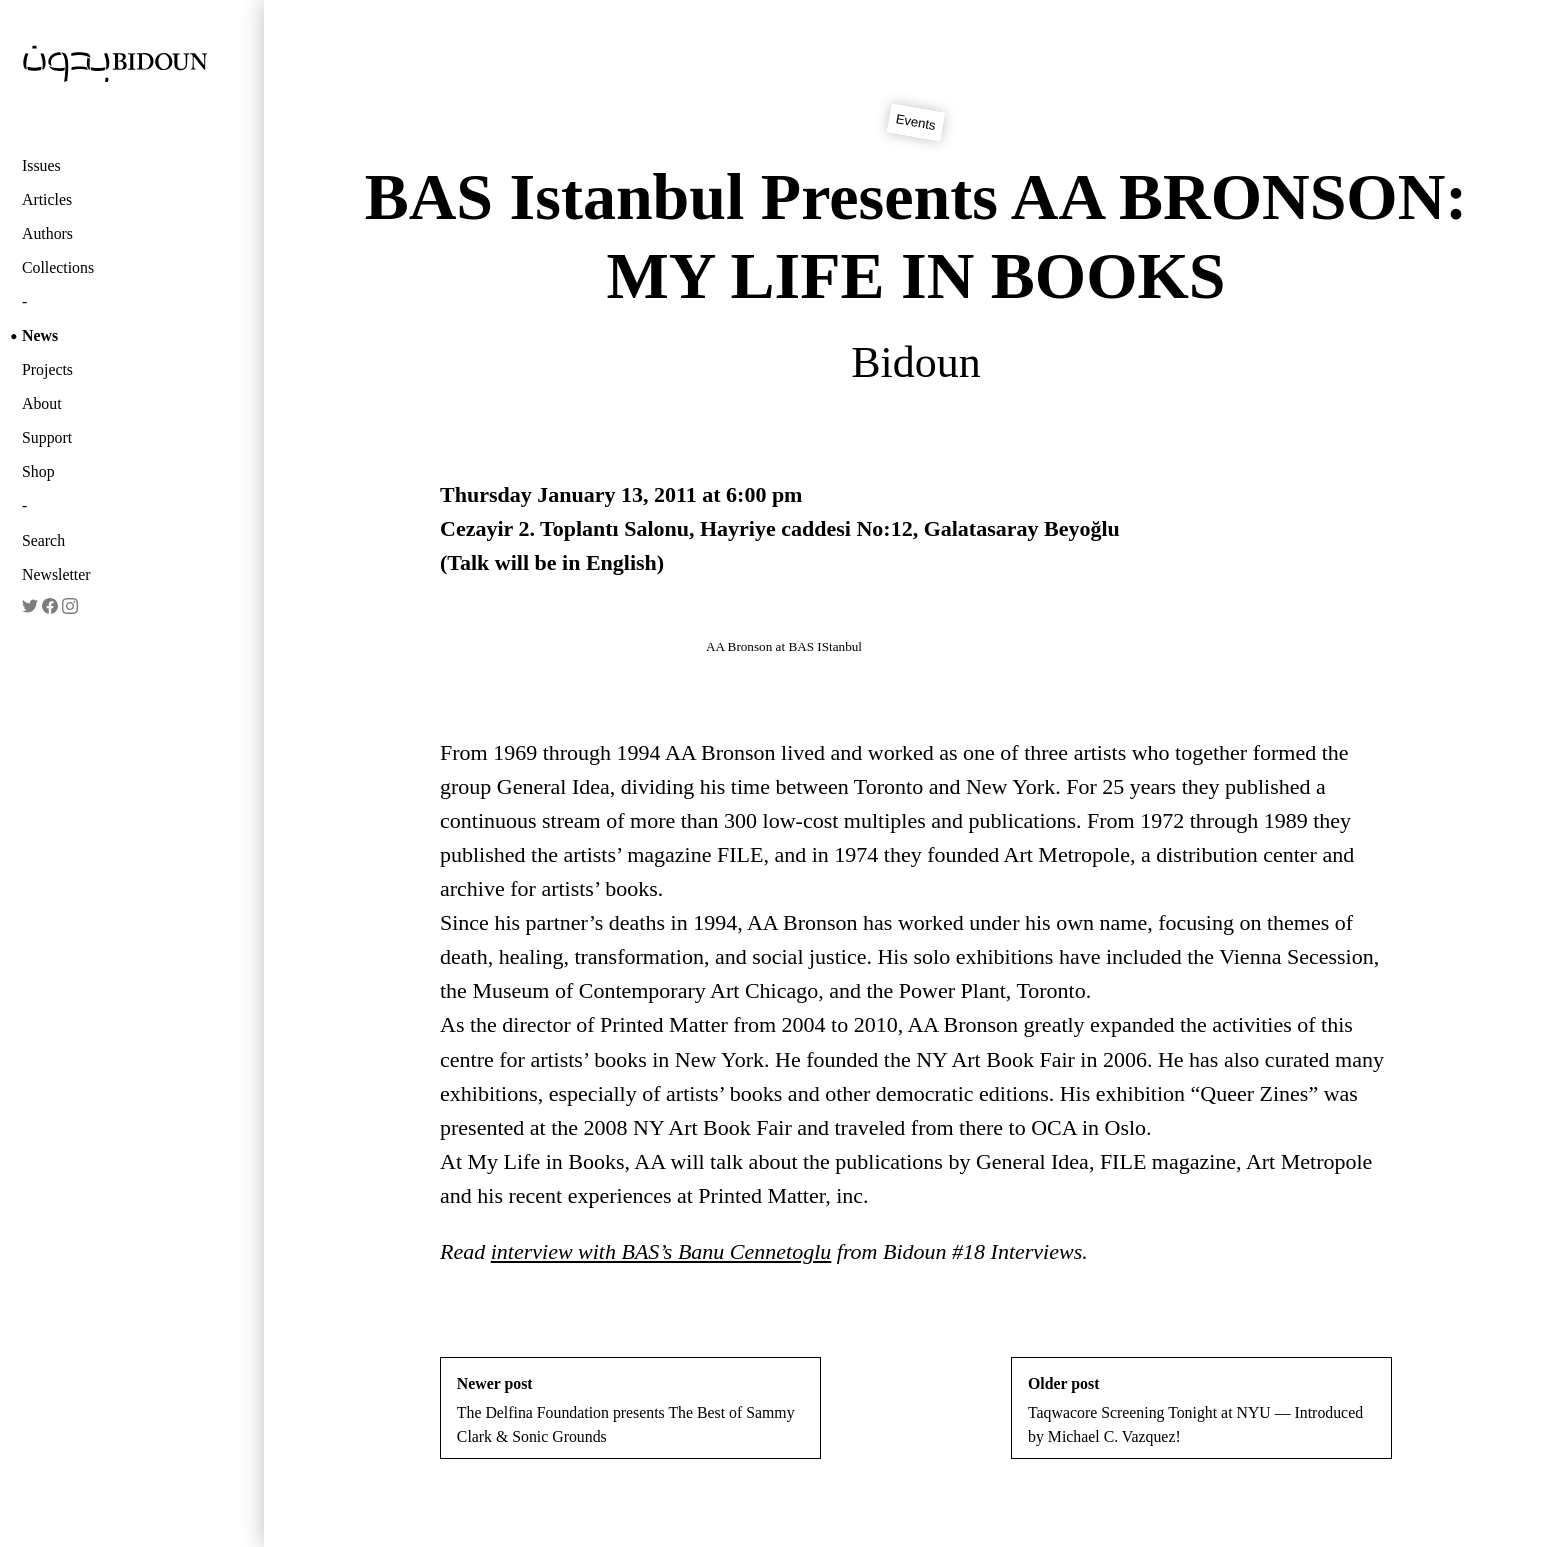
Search (43, 540)
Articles (47, 199)
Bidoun (916, 362)
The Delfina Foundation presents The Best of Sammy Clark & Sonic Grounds (630, 1409)
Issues (41, 165)
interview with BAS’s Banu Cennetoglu (661, 1251)
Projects (47, 369)
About (42, 403)
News (40, 335)
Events (916, 123)
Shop (38, 471)
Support (47, 437)
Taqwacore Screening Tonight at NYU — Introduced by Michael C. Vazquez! (1201, 1409)
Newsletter (56, 574)
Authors (47, 233)
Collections (58, 267)
